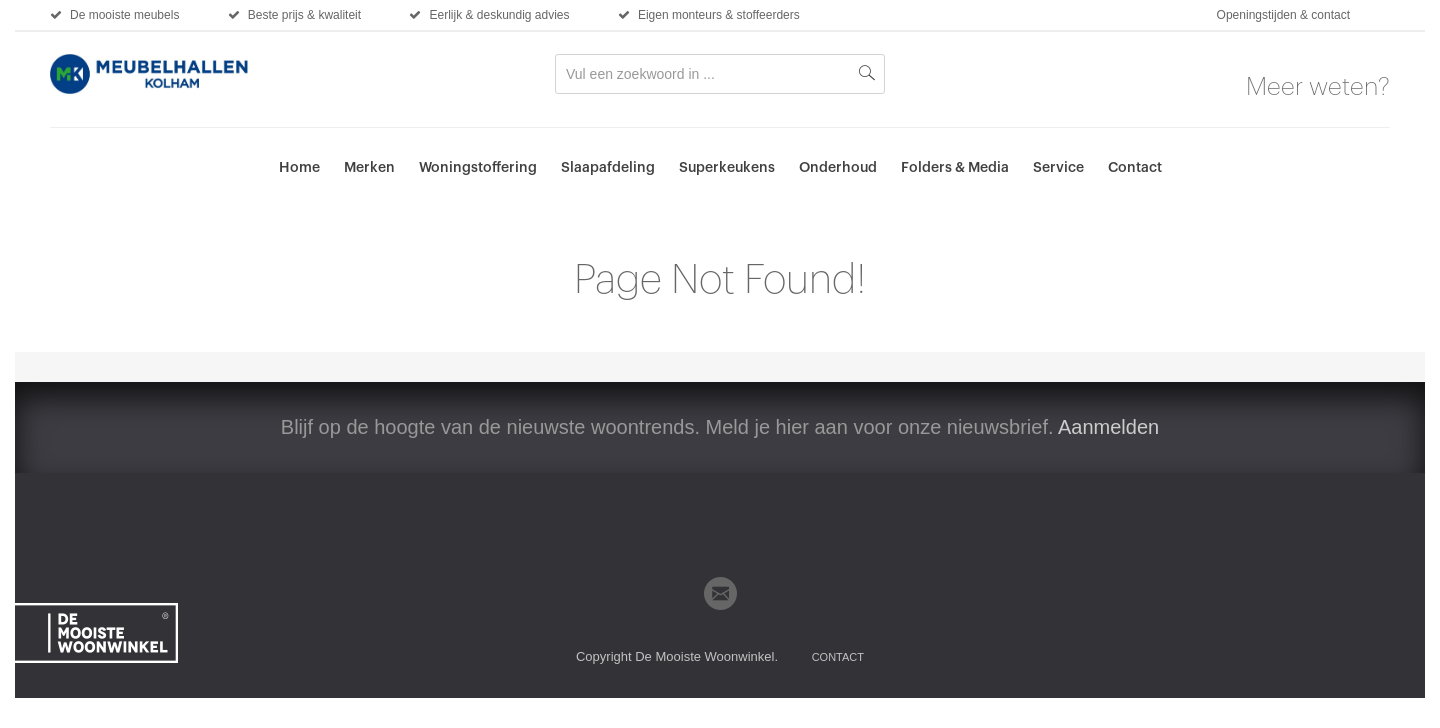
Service (1058, 168)
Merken (369, 168)
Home (299, 168)
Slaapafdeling (608, 168)
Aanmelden (1108, 427)
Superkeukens (727, 168)
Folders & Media (955, 168)
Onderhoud (838, 168)
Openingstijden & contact (1283, 15)
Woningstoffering (478, 168)
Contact (1135, 168)
